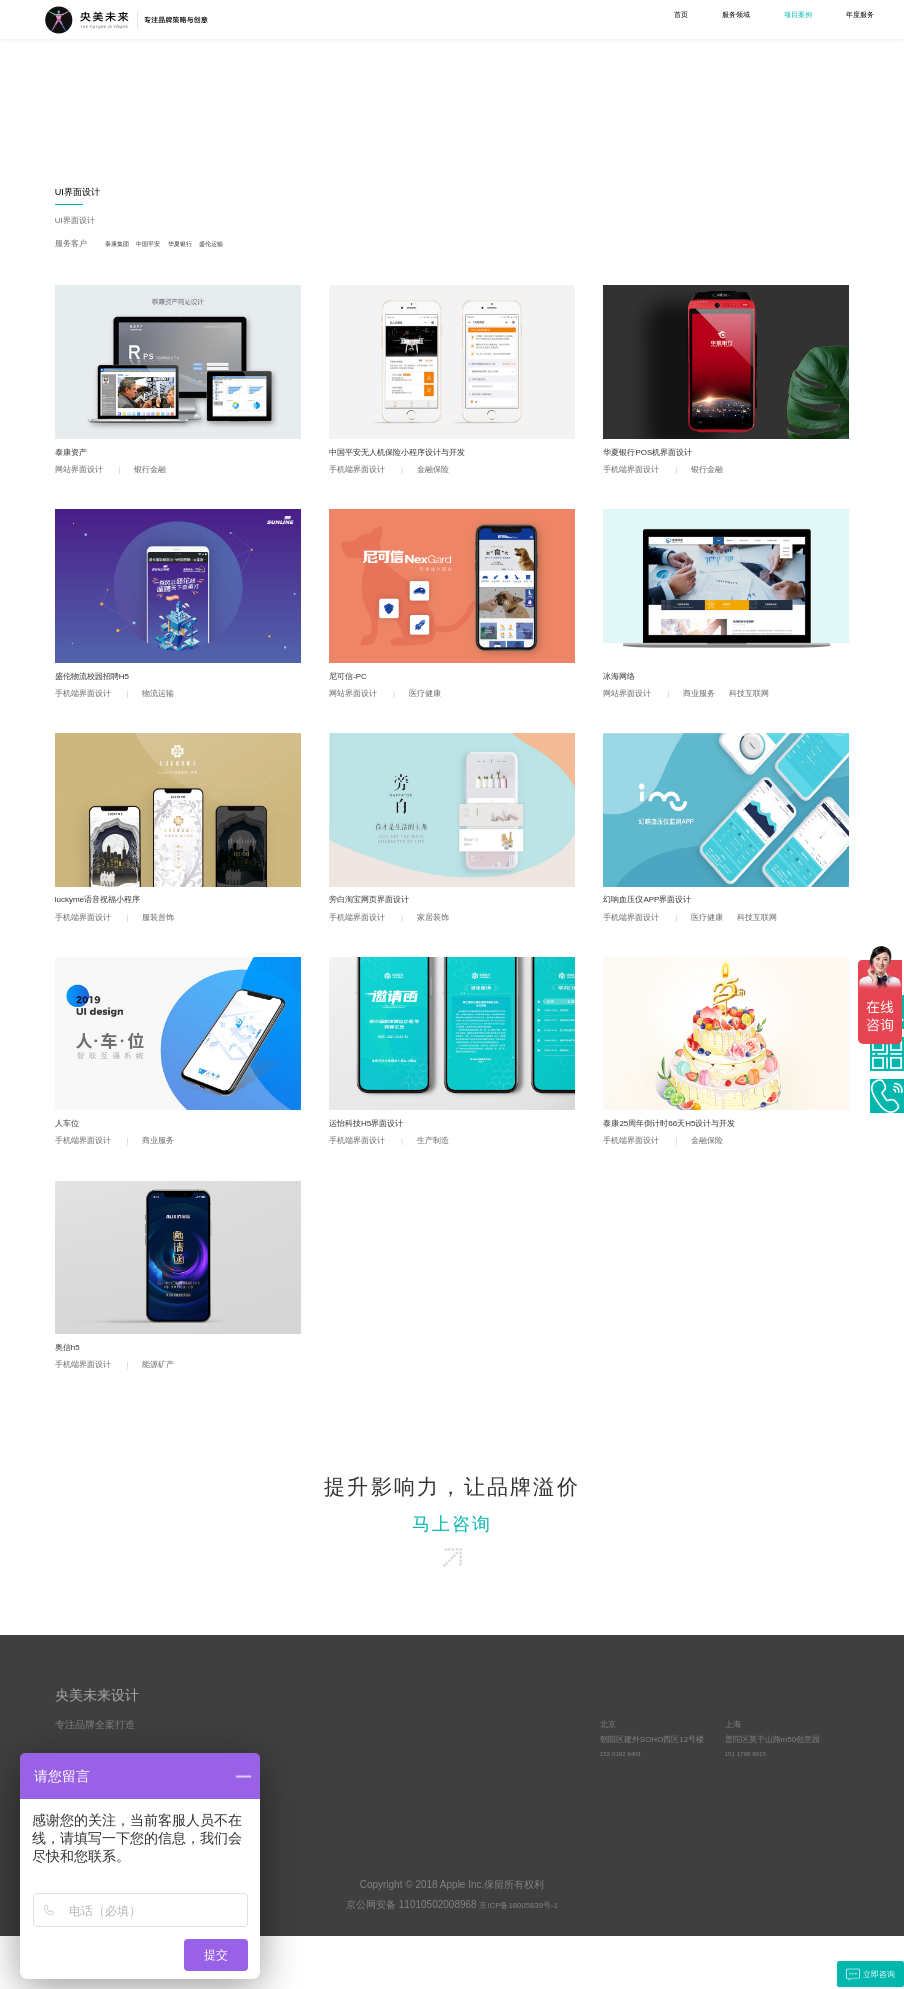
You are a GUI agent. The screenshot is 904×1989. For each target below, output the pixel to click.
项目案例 (551, 19)
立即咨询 (862, 1972)
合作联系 (620, 1746)
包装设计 (353, 123)
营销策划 (165, 123)
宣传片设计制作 (553, 123)
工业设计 (355, 88)
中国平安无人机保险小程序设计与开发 (414, 458)
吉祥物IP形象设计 (275, 123)
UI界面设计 (453, 88)
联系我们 (831, 19)
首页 (419, 19)
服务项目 (278, 1746)
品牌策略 (167, 88)
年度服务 (621, 19)
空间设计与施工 (647, 108)
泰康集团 (124, 246)
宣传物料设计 (267, 138)
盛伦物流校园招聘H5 (101, 688)
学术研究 (691, 19)
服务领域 (480, 19)
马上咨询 (451, 1565)
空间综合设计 (646, 88)
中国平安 (165, 246)
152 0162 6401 (626, 1810)
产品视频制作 (549, 138)
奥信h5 (70, 1378)
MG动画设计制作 (555, 108)
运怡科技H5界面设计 (375, 1148)
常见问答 (502, 1795)
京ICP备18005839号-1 (519, 1958)
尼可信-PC (353, 688)
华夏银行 (206, 246)
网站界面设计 (455, 108)
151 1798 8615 (751, 1810)
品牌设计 (261, 88)
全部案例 (73, 88)
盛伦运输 (247, 246)
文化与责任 (392, 1810)
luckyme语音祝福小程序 (109, 918)
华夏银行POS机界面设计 (659, 458)
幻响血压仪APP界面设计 (658, 918)
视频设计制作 (552, 88)
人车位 (70, 1148)
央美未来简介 (396, 1780)
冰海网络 (623, 688)
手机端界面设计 (459, 123)
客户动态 (502, 1810)
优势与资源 (392, 1795)
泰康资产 (75, 458)
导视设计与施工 (647, 123)
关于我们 (761, 19)
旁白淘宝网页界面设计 (379, 918)
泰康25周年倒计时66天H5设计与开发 (686, 1148)
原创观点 (502, 1780)
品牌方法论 (506, 1825)
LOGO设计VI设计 (274, 108)
